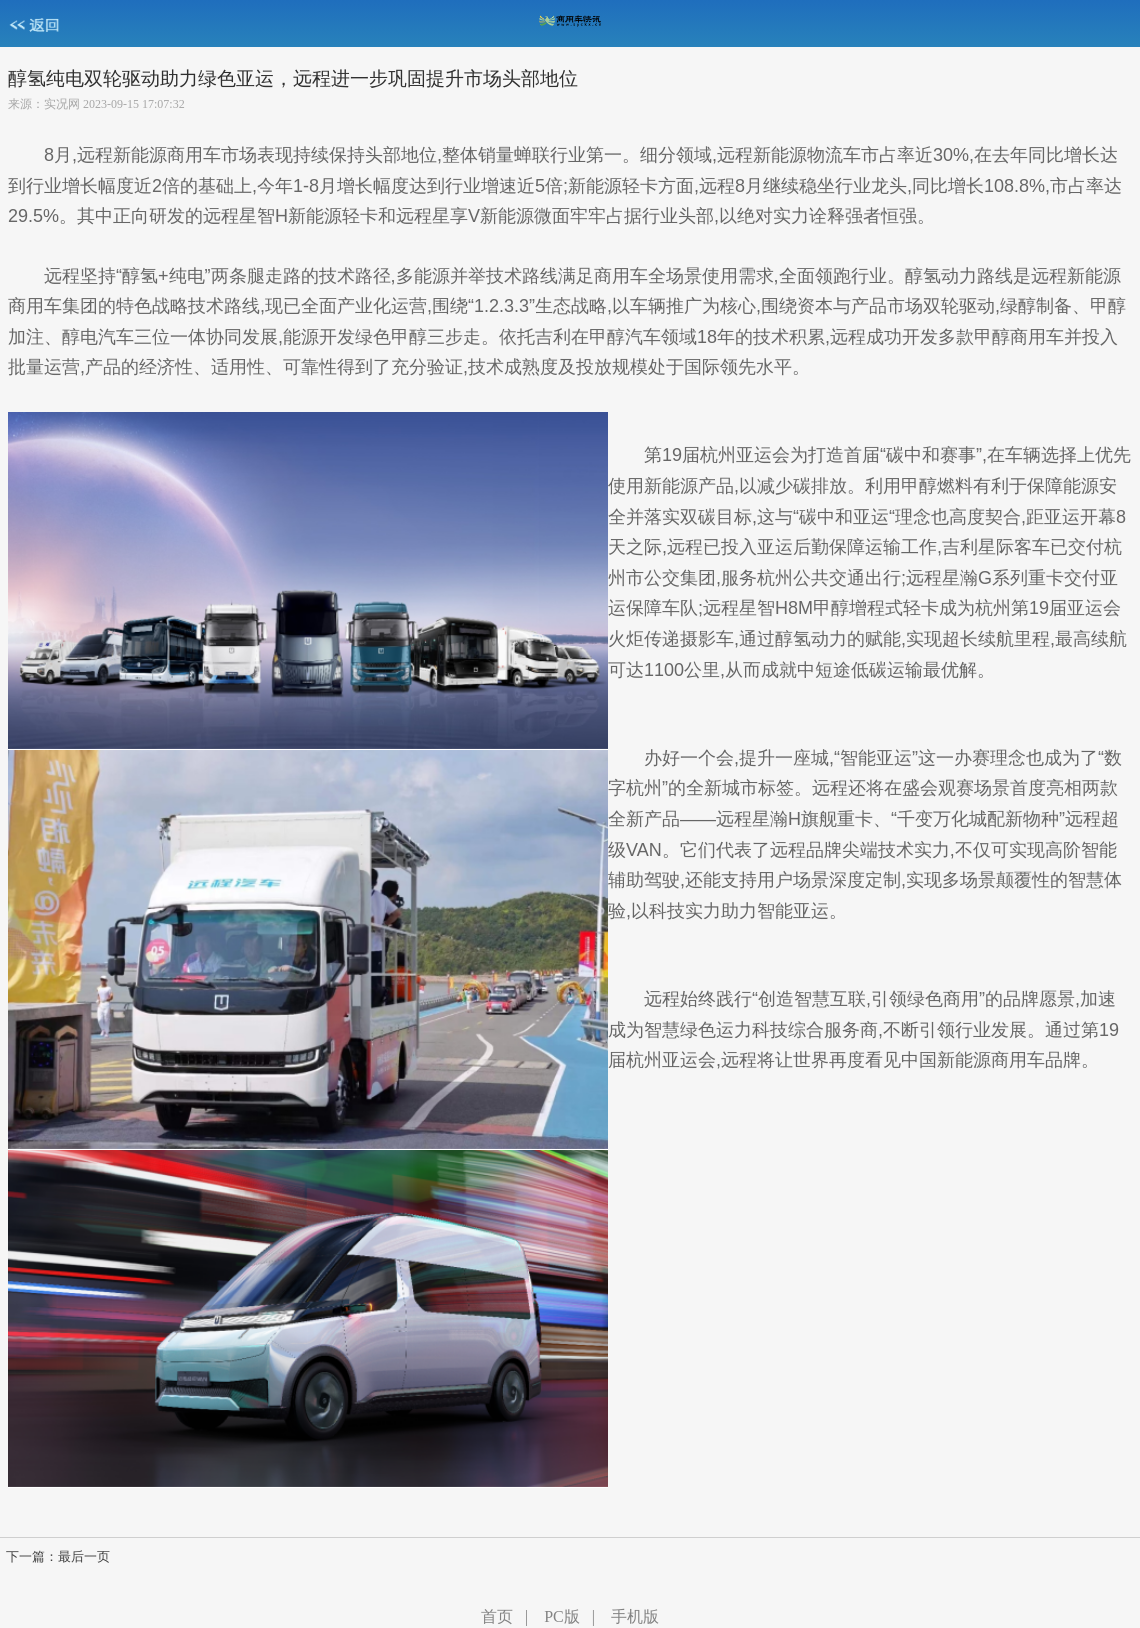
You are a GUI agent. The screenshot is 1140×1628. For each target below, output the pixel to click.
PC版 (562, 1616)
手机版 (635, 1616)
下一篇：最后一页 (58, 1557)
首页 (497, 1616)
